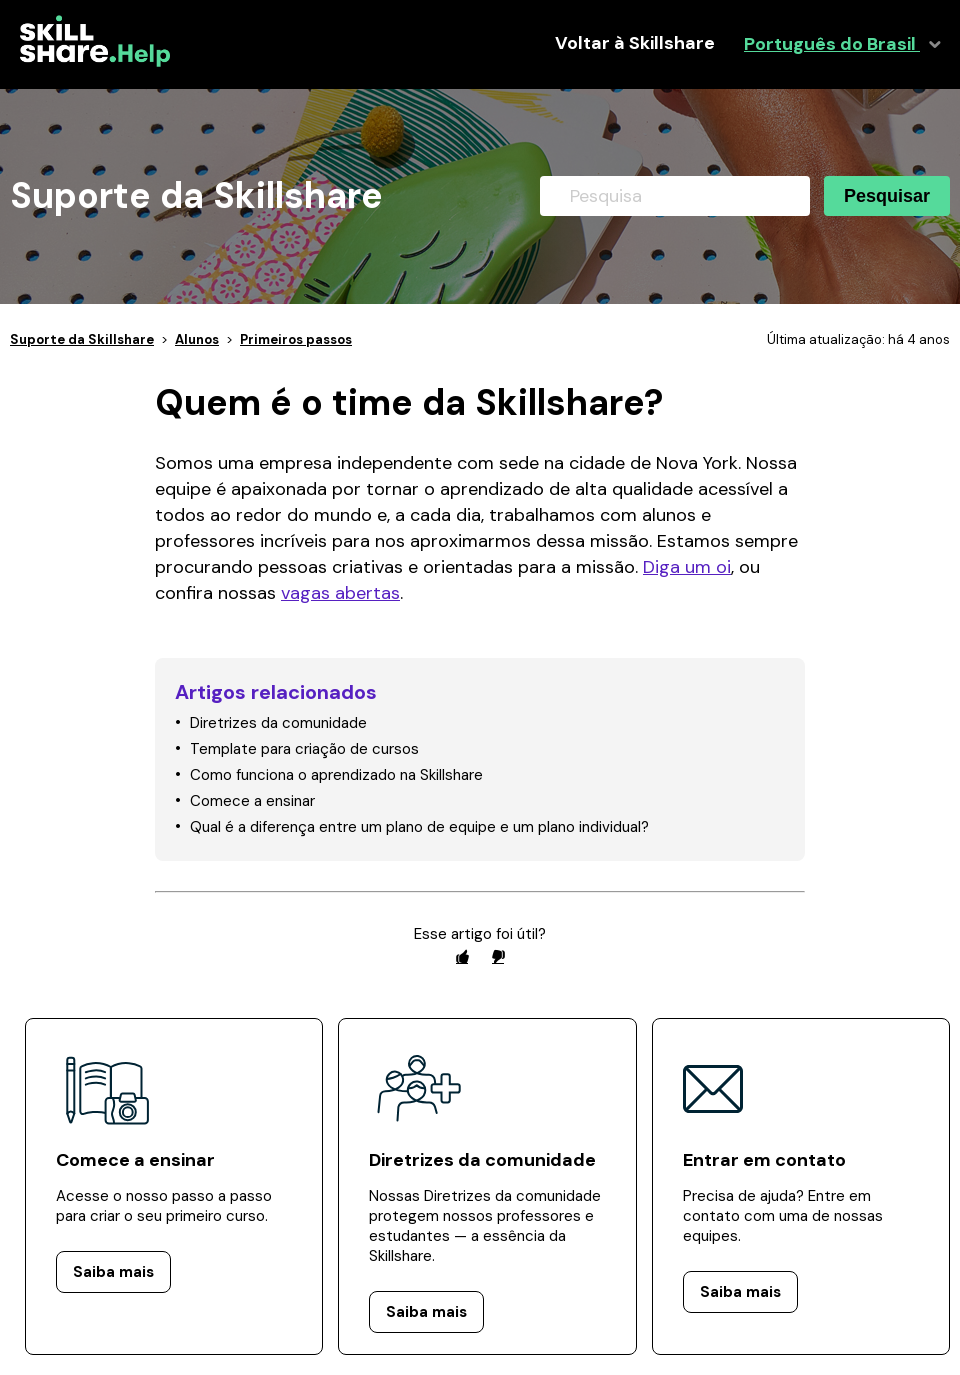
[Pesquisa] (675, 196)
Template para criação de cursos (304, 749)
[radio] (462, 956)
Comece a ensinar (252, 801)
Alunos (197, 339)
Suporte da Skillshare (82, 339)
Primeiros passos (296, 339)
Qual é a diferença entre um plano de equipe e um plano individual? (419, 827)
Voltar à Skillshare (635, 43)
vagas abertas (340, 593)
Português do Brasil (832, 44)
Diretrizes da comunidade (278, 723)
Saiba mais (113, 1272)
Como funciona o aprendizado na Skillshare (336, 775)
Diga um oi (687, 567)
